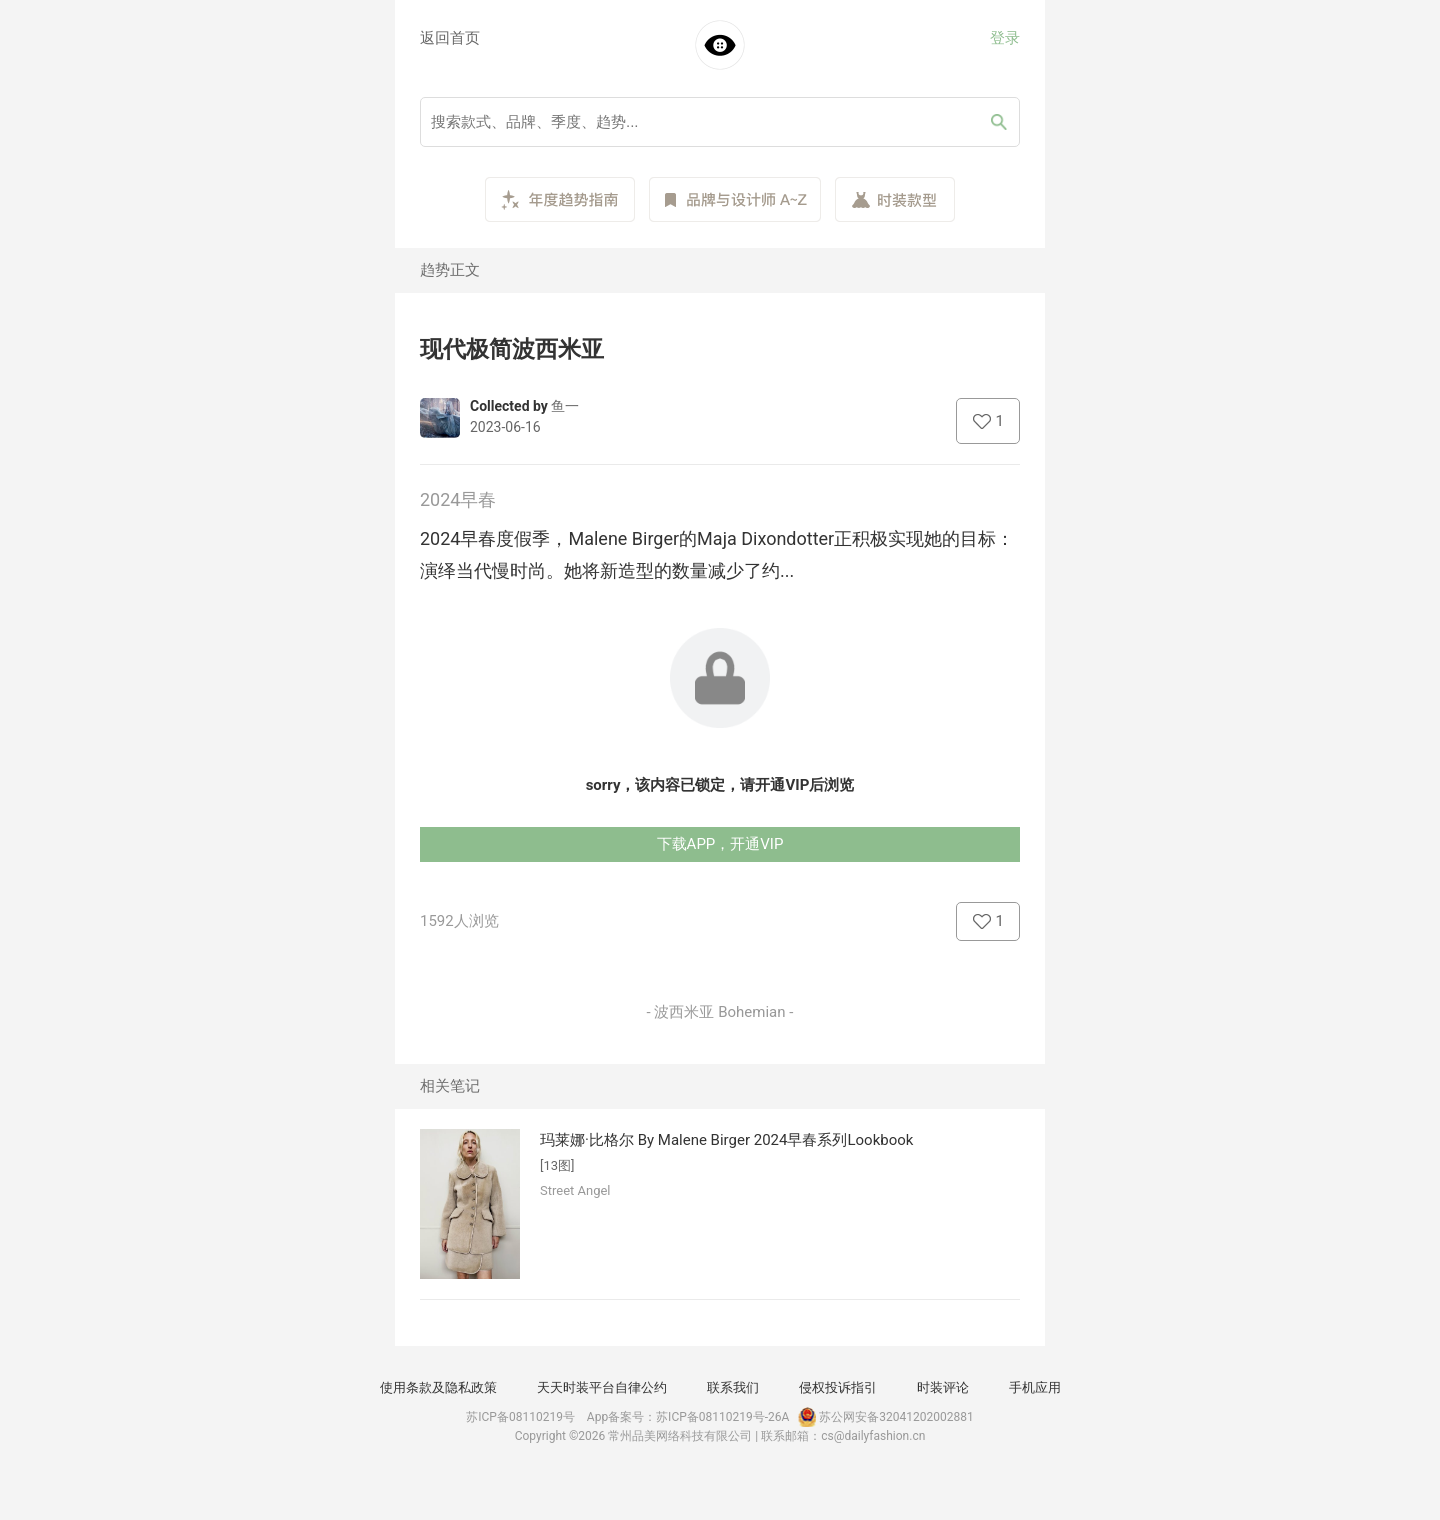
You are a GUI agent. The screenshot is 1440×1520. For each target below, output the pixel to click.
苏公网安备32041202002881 (884, 1417)
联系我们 (733, 1387)
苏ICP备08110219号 (520, 1417)
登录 (1005, 38)
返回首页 (450, 38)
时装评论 (943, 1387)
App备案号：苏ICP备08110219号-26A (688, 1417)
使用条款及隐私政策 (438, 1387)
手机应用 (1035, 1387)
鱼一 (565, 406)
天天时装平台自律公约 (602, 1387)
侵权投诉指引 (838, 1387)
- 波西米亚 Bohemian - (720, 1012)
